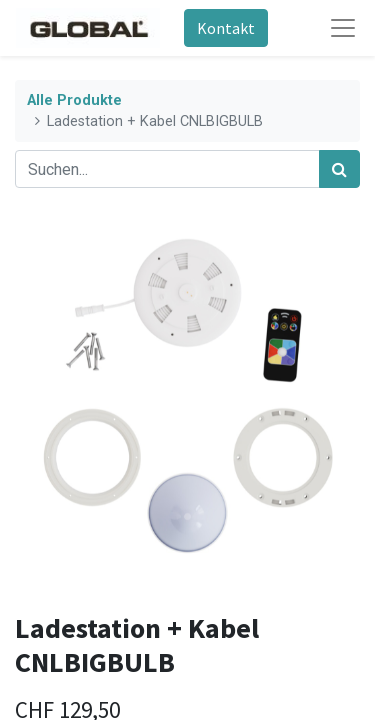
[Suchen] (339, 169)
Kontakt (226, 28)
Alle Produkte (74, 100)
